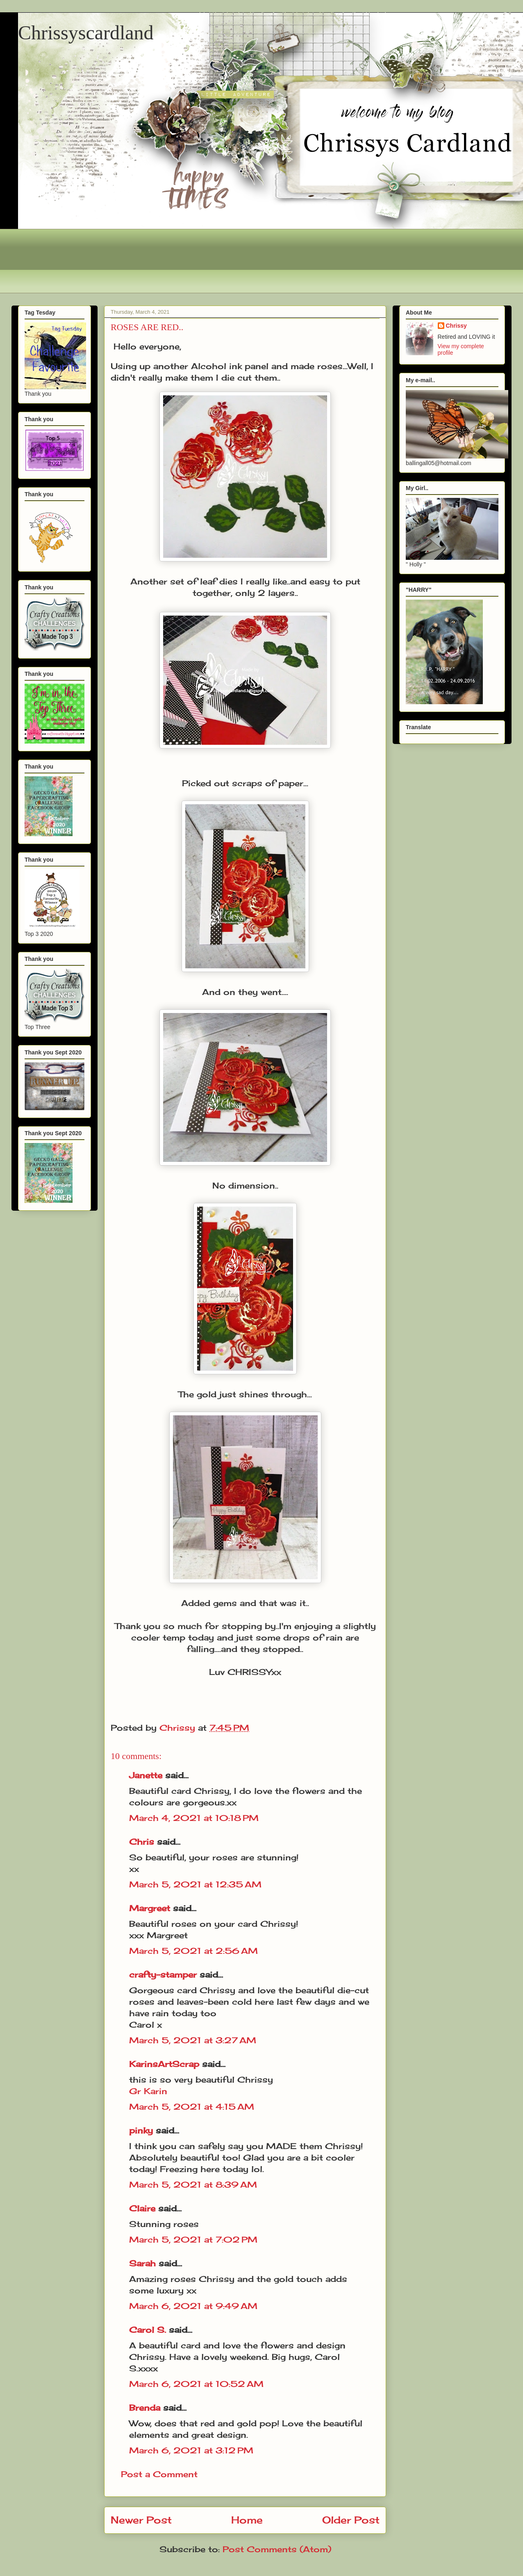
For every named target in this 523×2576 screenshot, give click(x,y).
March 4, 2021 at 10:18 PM (194, 1818)
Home (247, 2520)
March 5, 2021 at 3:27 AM (192, 2040)
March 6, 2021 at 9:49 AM (193, 2306)
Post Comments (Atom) (277, 2549)
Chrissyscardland (86, 32)
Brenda (144, 2408)
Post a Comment (159, 2474)
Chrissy (456, 325)
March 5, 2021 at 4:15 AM (191, 2106)
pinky (141, 2130)
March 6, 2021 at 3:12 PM (191, 2450)
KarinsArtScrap (164, 2064)
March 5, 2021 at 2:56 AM (193, 1951)
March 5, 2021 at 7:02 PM (193, 2239)
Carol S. (147, 2330)
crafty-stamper (163, 1974)
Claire (143, 2208)
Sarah (142, 2263)
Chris (141, 1842)
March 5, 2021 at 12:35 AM (195, 1884)
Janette (145, 1775)
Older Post (351, 2520)
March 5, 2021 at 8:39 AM (193, 2184)
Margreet (149, 1908)
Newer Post (141, 2520)
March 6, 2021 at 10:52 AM (196, 2384)
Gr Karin (148, 2091)
